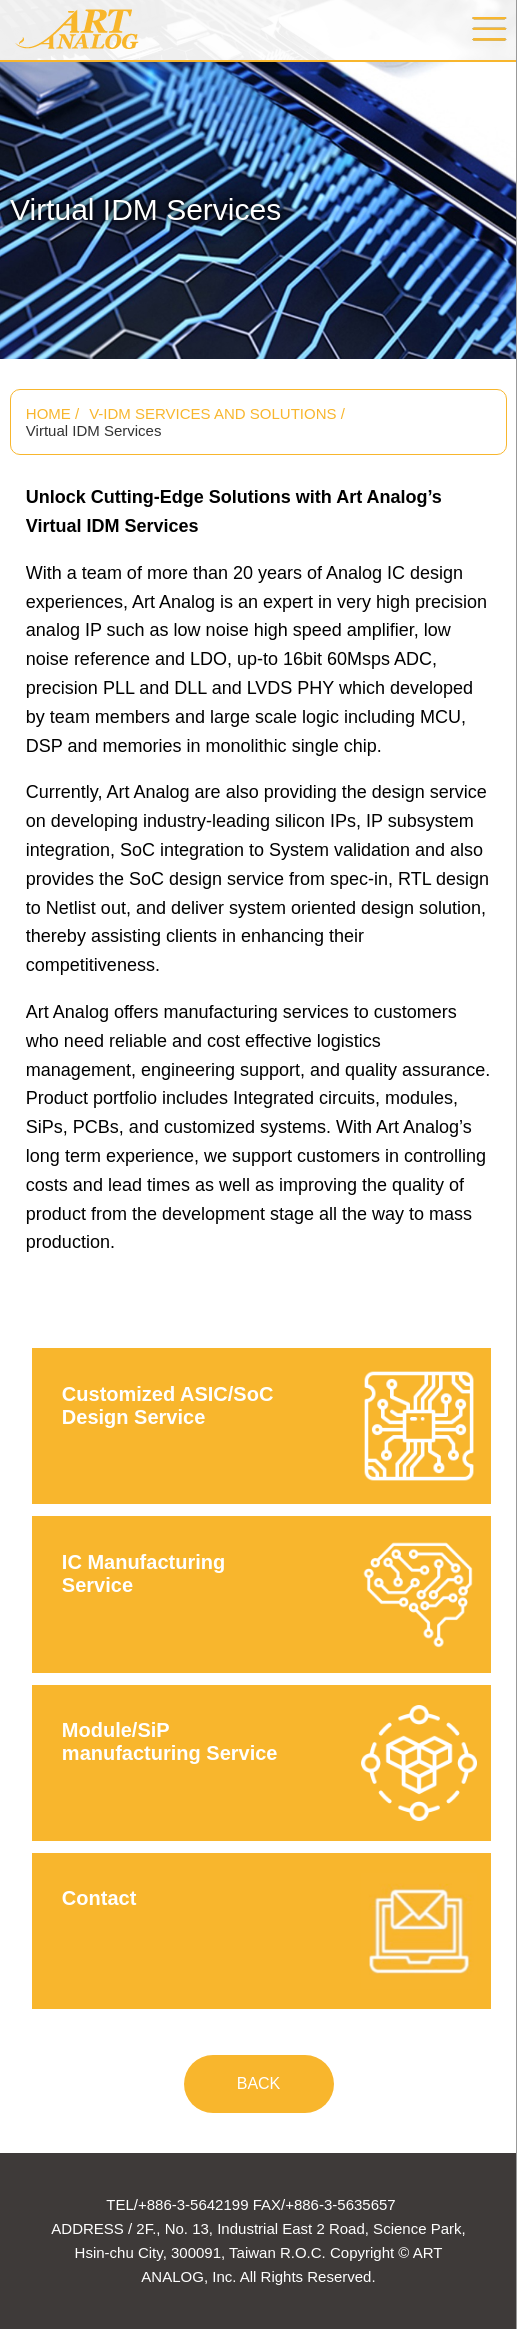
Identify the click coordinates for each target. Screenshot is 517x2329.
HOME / (52, 413)
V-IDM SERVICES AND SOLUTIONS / (217, 413)
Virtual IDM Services (94, 430)
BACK (259, 2083)
